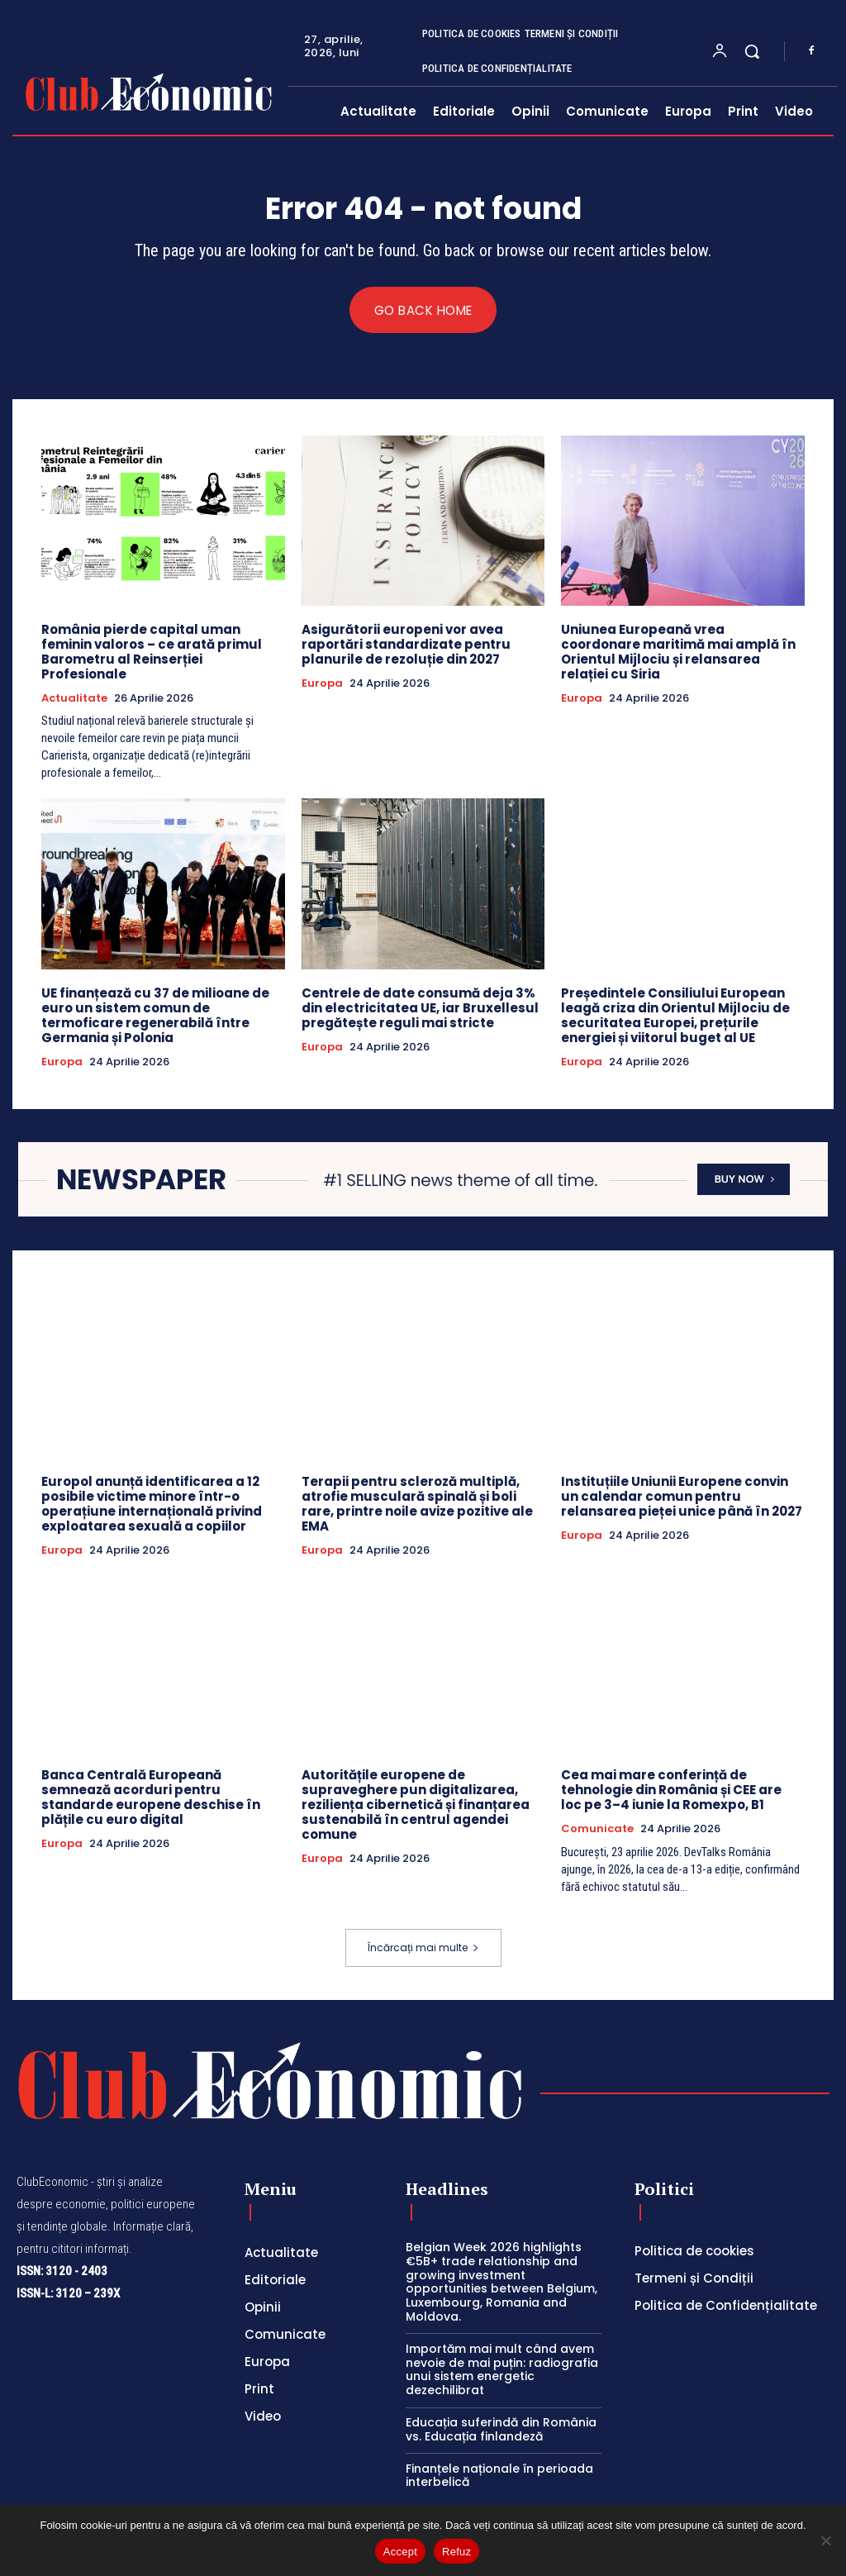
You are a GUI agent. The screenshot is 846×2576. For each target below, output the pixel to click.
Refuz (456, 2551)
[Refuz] (825, 2540)
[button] (752, 51)
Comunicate (597, 1829)
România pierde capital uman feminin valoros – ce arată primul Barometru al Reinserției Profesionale (151, 652)
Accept (400, 2551)
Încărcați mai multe (423, 1948)
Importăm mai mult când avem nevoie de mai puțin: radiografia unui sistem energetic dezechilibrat (502, 2369)
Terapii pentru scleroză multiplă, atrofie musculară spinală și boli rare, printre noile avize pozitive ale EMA (417, 1504)
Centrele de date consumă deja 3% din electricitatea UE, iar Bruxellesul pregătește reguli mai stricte (420, 1007)
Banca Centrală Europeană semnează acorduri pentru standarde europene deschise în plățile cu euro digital (150, 1798)
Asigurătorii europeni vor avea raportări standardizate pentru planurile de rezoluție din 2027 (406, 644)
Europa (322, 683)
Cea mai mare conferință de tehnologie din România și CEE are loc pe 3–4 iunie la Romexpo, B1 (671, 1790)
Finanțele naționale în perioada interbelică (499, 2475)
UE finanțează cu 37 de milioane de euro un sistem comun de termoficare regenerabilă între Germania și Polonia (155, 1015)
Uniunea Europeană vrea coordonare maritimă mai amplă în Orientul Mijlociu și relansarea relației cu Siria (678, 652)
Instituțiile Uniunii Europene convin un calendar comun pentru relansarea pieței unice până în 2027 (681, 1496)
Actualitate (74, 698)
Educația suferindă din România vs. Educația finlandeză (501, 2430)
